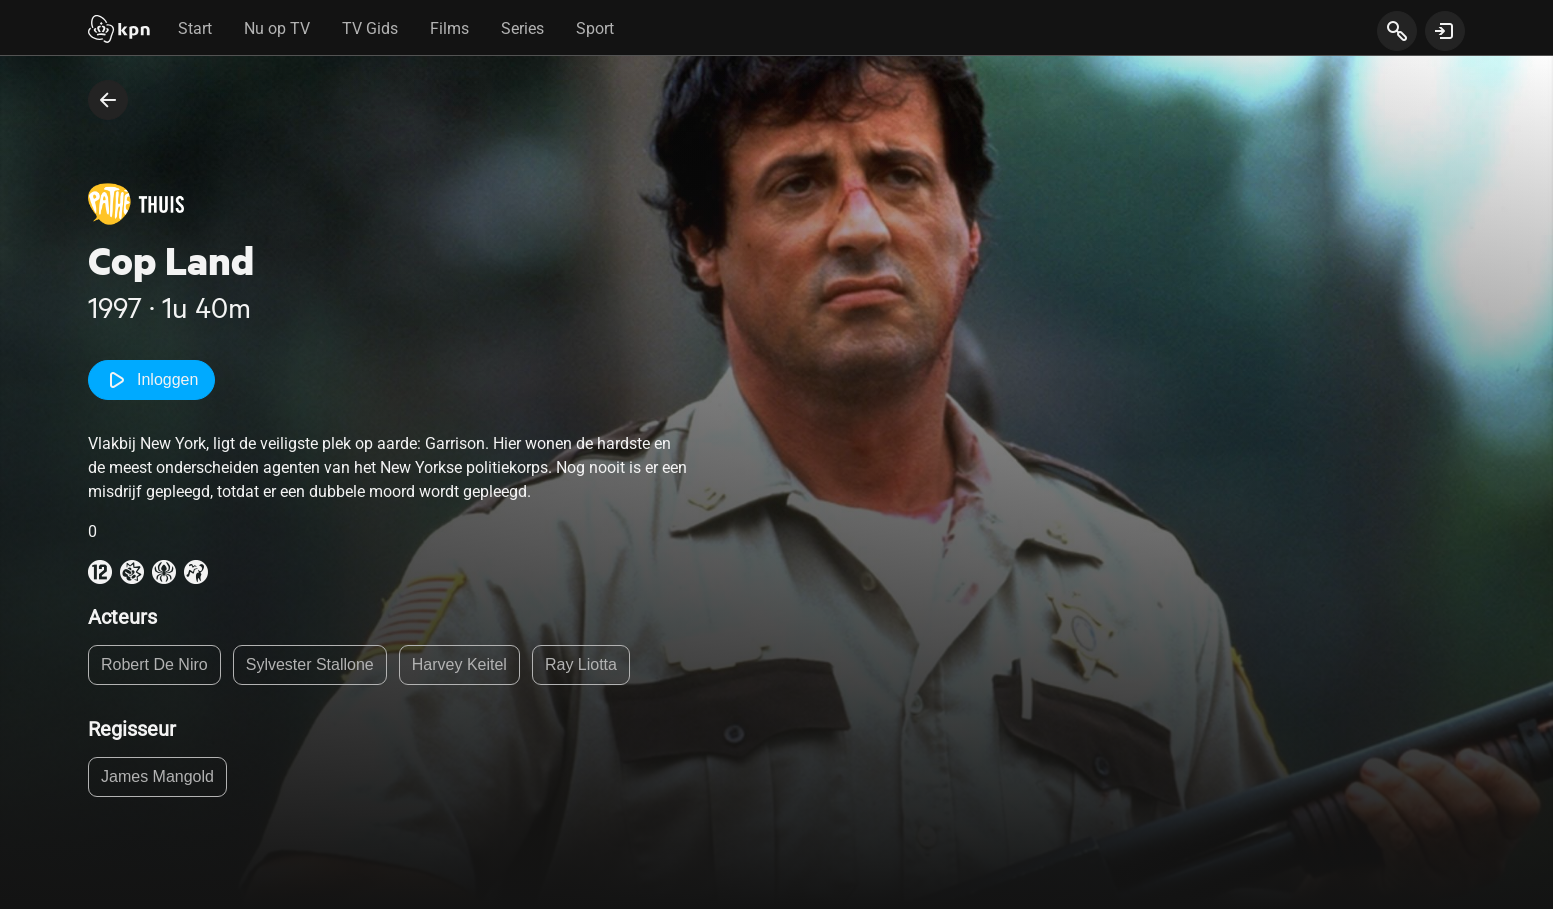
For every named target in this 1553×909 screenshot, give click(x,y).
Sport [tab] (595, 28)
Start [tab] (195, 28)
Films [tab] (449, 28)
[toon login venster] (1445, 31)
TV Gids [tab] (370, 28)
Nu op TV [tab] (277, 28)
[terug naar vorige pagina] (108, 100)
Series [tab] (522, 28)
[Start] (119, 31)
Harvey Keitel (459, 664)
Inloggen (151, 380)
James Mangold (157, 776)
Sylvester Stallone (310, 664)
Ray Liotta (581, 664)
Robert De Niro (154, 664)
